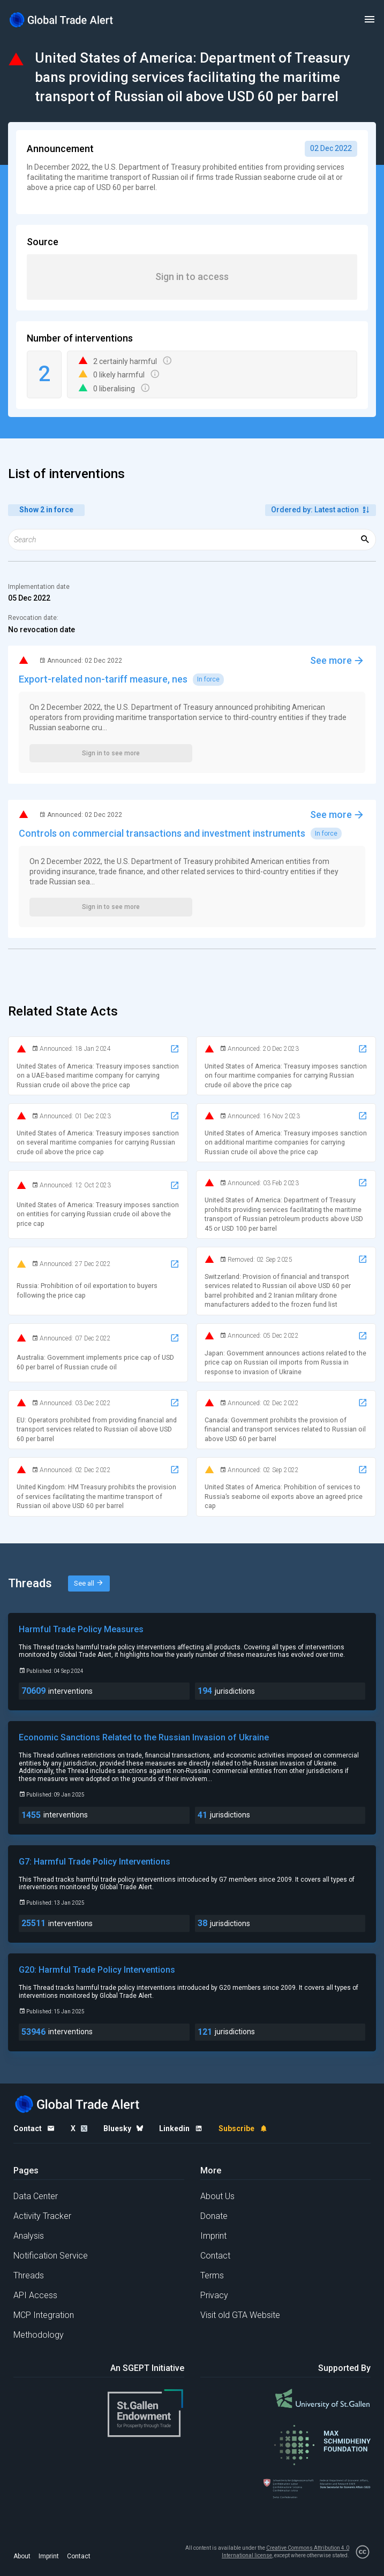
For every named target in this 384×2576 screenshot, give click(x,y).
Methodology (38, 2335)
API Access (35, 2295)
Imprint (213, 2236)
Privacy (214, 2295)
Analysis (28, 2236)
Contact (215, 2256)
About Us (217, 2196)
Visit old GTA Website (240, 2315)
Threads (28, 2275)
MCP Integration (43, 2315)
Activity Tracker (42, 2216)
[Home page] (61, 19)
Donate (214, 2216)
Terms (212, 2275)
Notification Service (50, 2256)
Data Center (35, 2196)
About (22, 2556)
